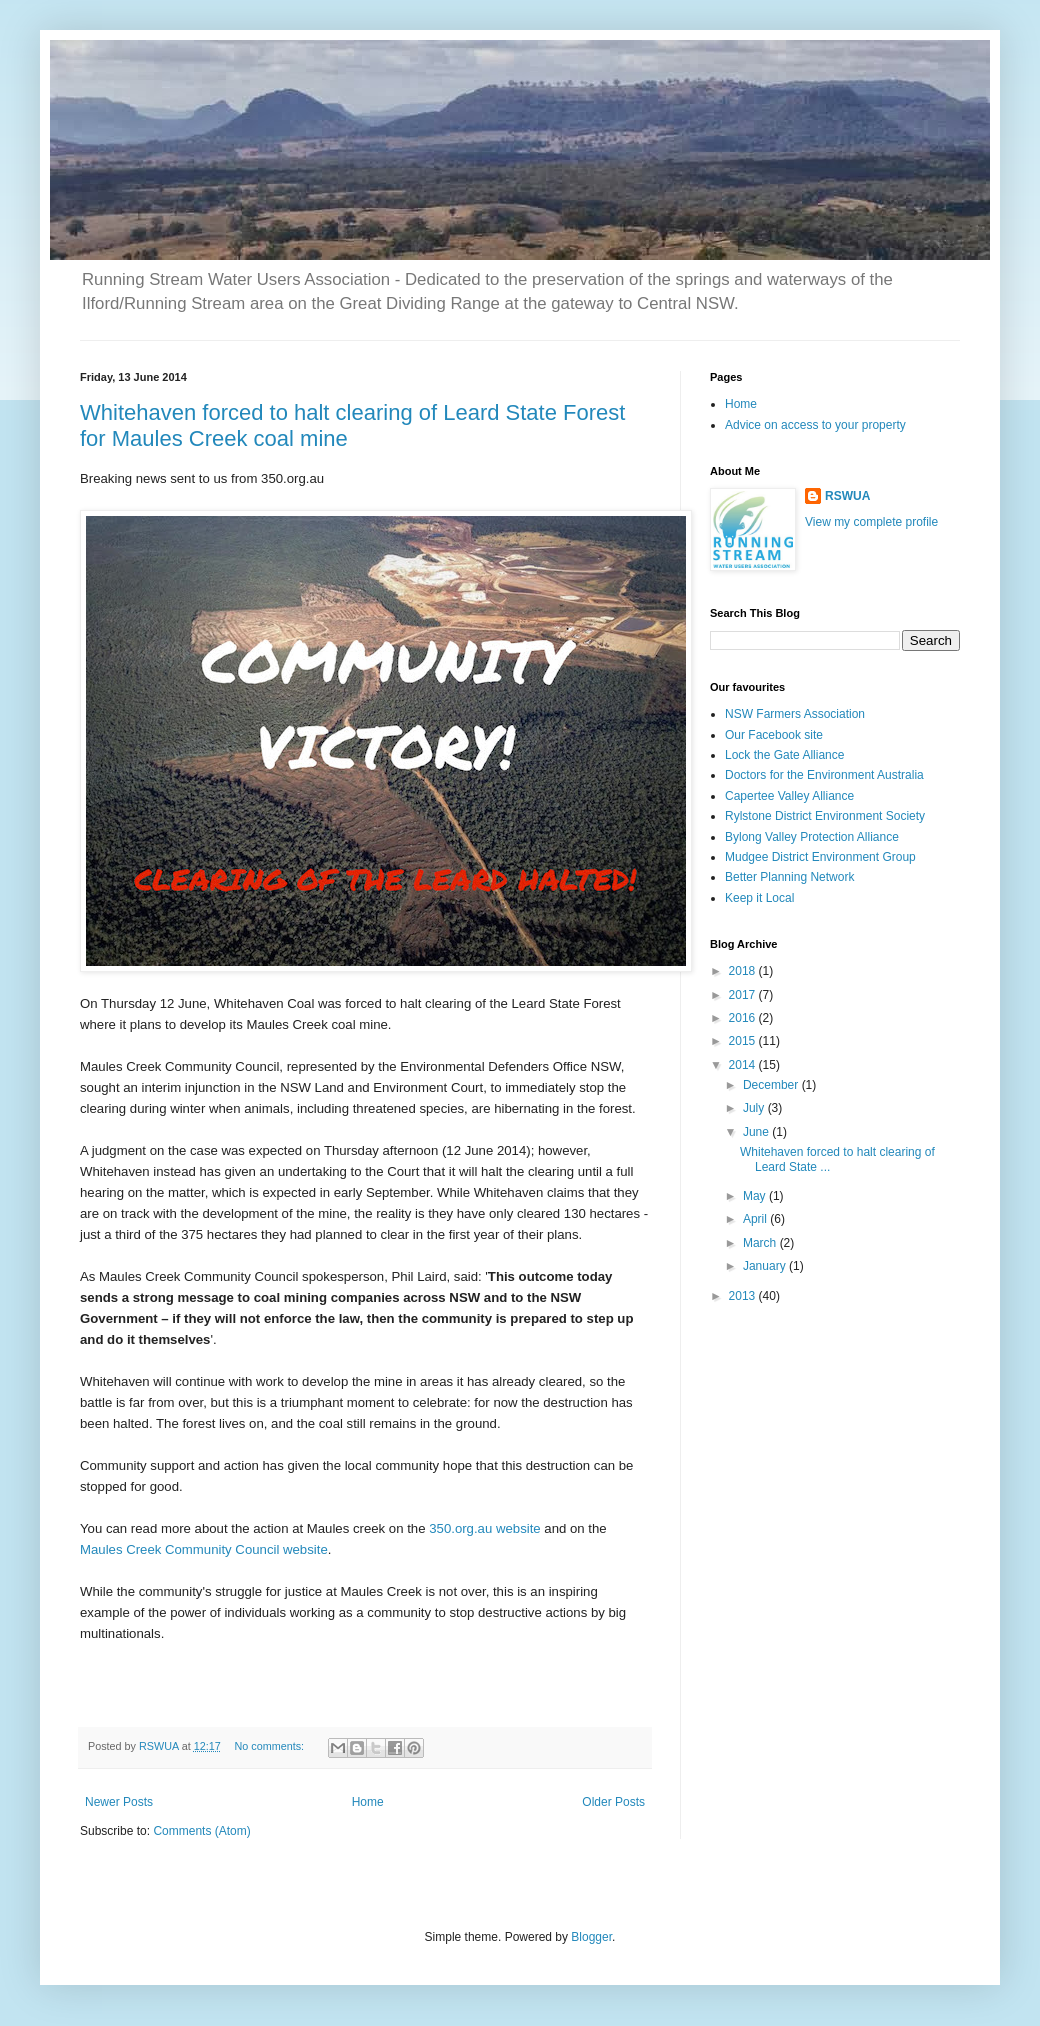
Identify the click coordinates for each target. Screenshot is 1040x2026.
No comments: (270, 1746)
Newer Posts (119, 1802)
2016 (744, 1018)
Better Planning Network (789, 877)
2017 (744, 995)
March (761, 1243)
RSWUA (847, 496)
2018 (744, 971)
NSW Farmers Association (795, 714)
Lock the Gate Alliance (784, 755)
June (757, 1132)
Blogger (591, 1937)
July (755, 1108)
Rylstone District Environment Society (825, 816)
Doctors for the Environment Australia (824, 775)
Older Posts (613, 1802)
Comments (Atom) (201, 1831)
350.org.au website (484, 1528)
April (756, 1219)
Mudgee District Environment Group (820, 857)
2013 (744, 1296)
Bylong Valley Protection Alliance (812, 837)
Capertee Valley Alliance (789, 796)
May (756, 1196)
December (772, 1085)
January (766, 1266)
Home (368, 1802)
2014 (744, 1065)
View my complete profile (871, 522)
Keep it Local (759, 898)
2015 (744, 1041)
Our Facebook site (774, 735)
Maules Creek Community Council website (204, 1549)
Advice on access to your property (815, 425)
